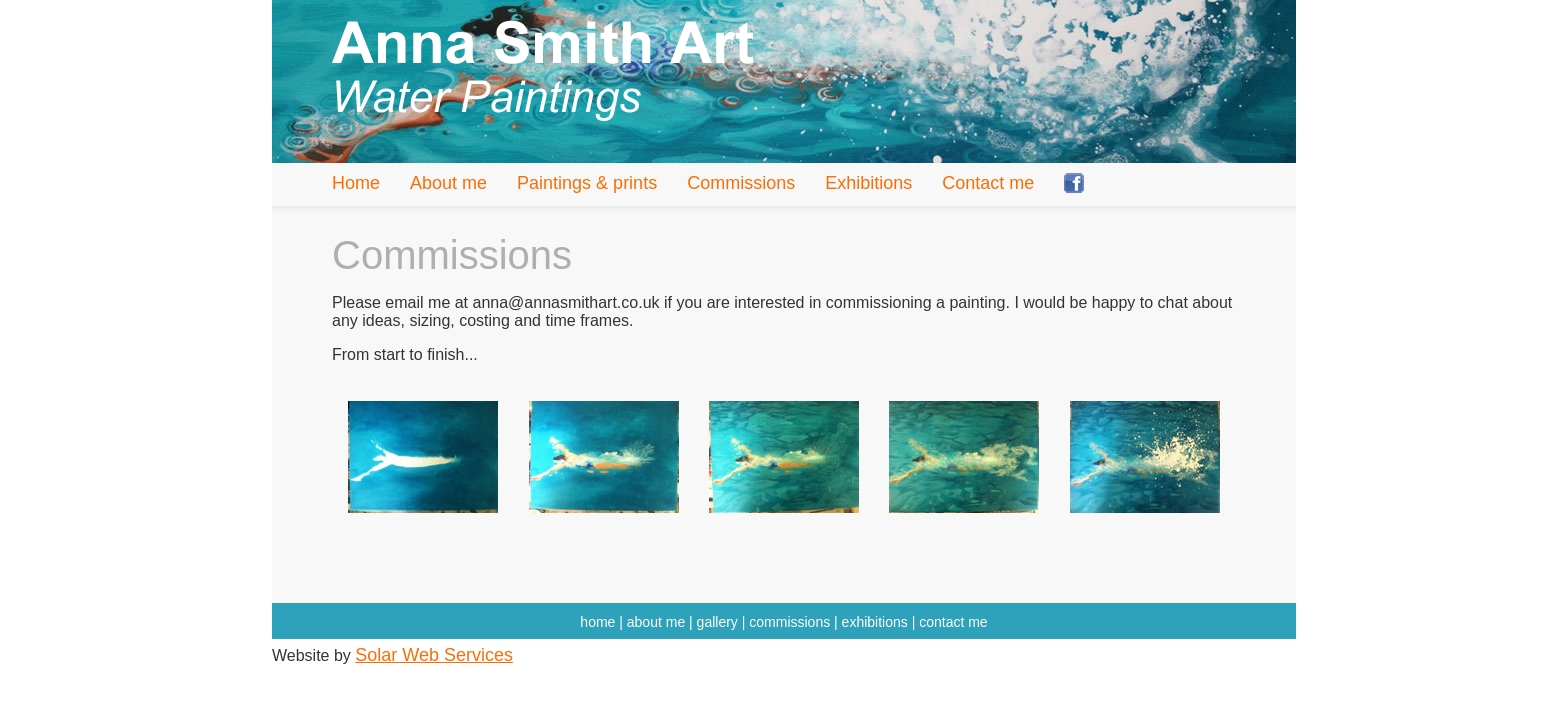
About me (448, 183)
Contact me (988, 183)
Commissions (741, 183)
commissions (789, 622)
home (597, 622)
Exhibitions (868, 183)
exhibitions (875, 622)
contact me (953, 622)
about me (656, 622)
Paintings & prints (587, 183)
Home (356, 183)
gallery (717, 622)
